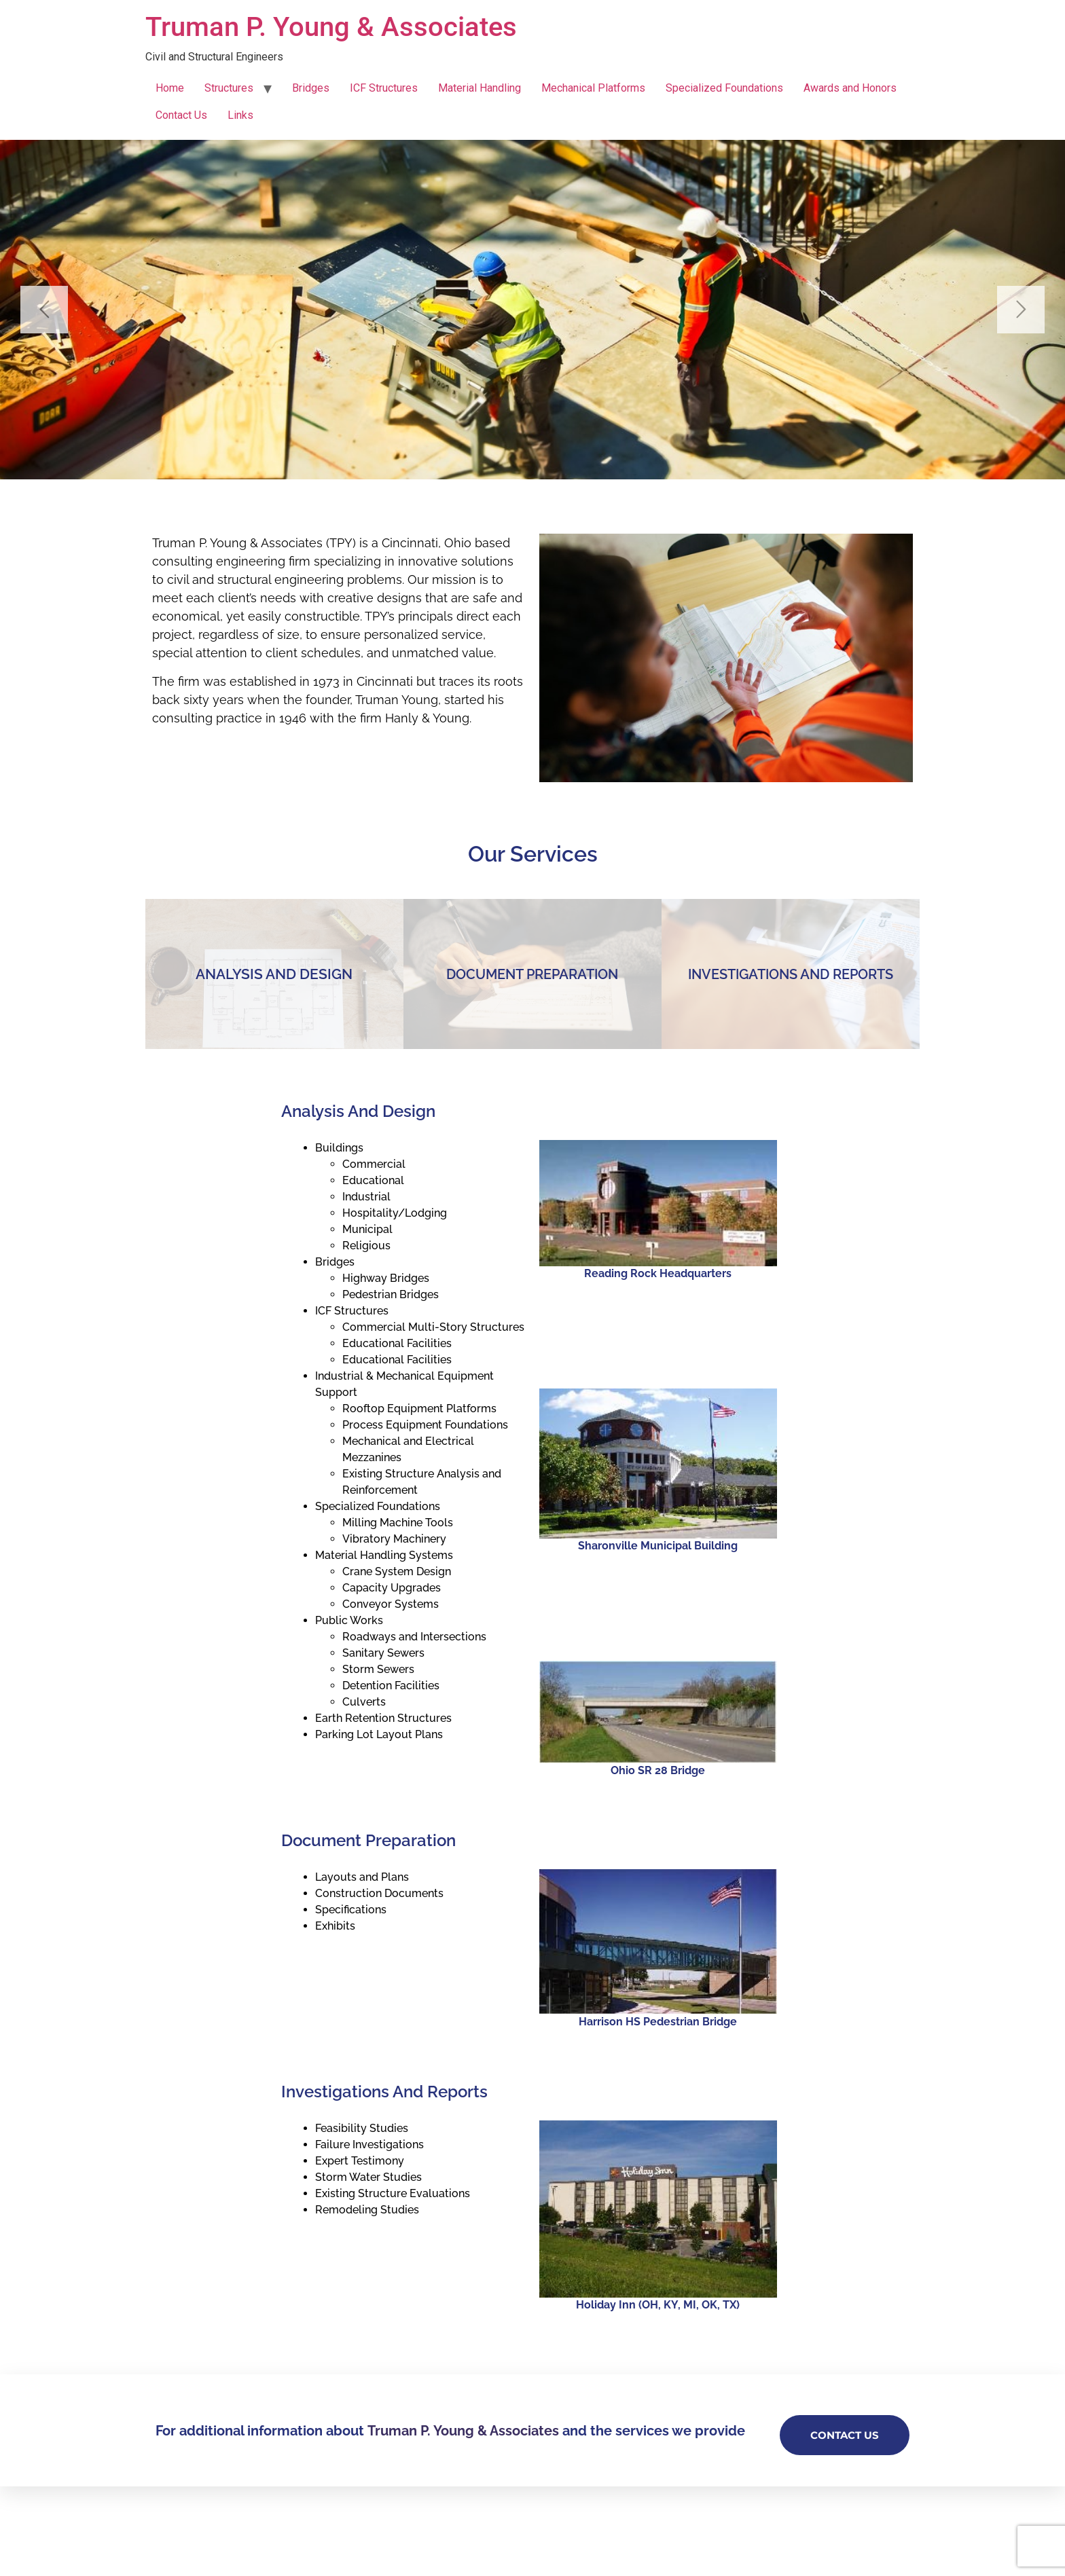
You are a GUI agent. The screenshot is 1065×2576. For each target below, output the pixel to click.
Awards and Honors (850, 87)
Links (240, 115)
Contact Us (181, 115)
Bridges (310, 87)
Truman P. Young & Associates (331, 27)
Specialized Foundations (724, 87)
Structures (228, 87)
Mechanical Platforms (593, 87)
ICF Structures (384, 87)
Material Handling (479, 87)
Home (170, 87)
